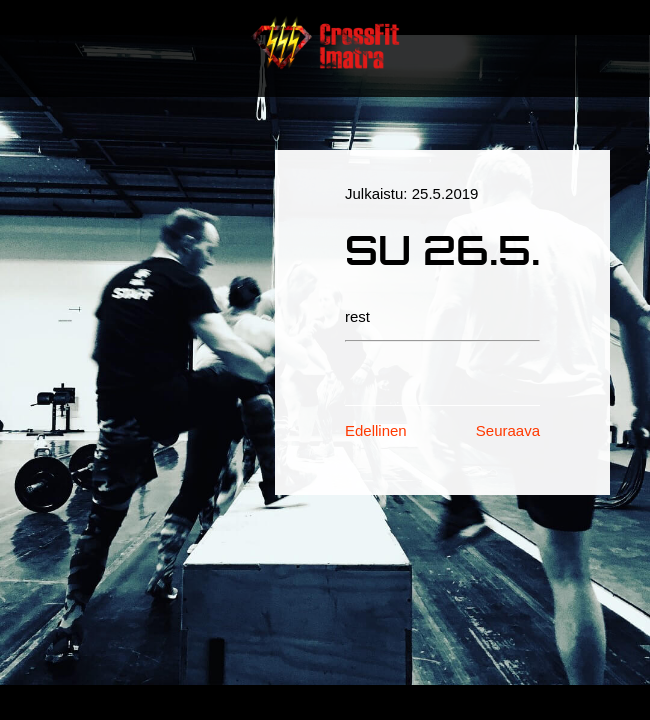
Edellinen (376, 430)
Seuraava (508, 430)
